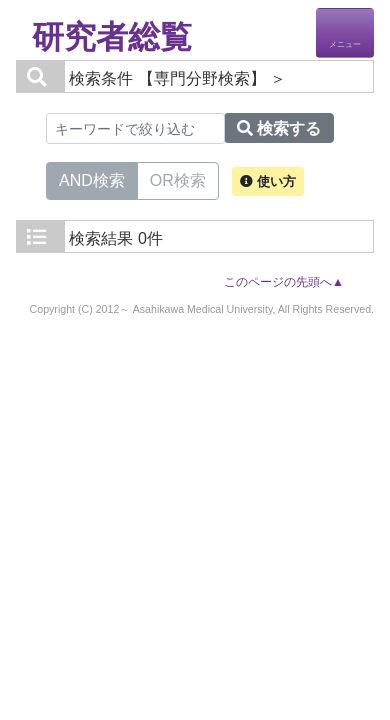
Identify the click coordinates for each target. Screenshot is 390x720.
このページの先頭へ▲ (284, 282)
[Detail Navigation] (345, 33)
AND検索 (92, 179)
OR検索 (178, 179)
